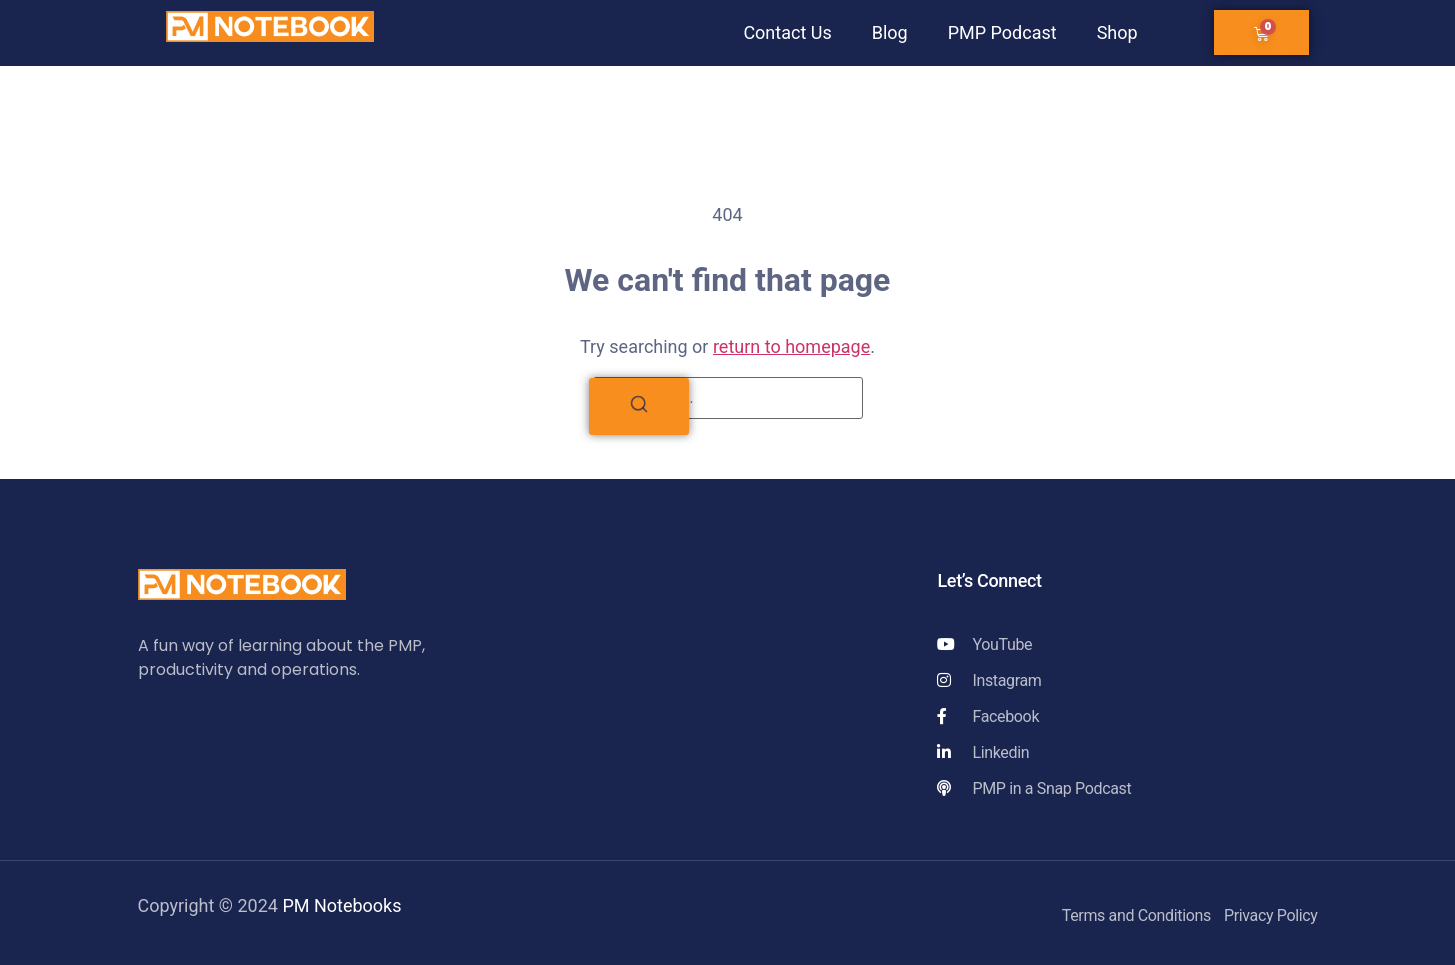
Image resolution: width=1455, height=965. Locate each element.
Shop (1117, 32)
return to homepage (791, 346)
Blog (890, 32)
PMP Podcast (1002, 32)
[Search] (639, 406)
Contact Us (787, 32)
